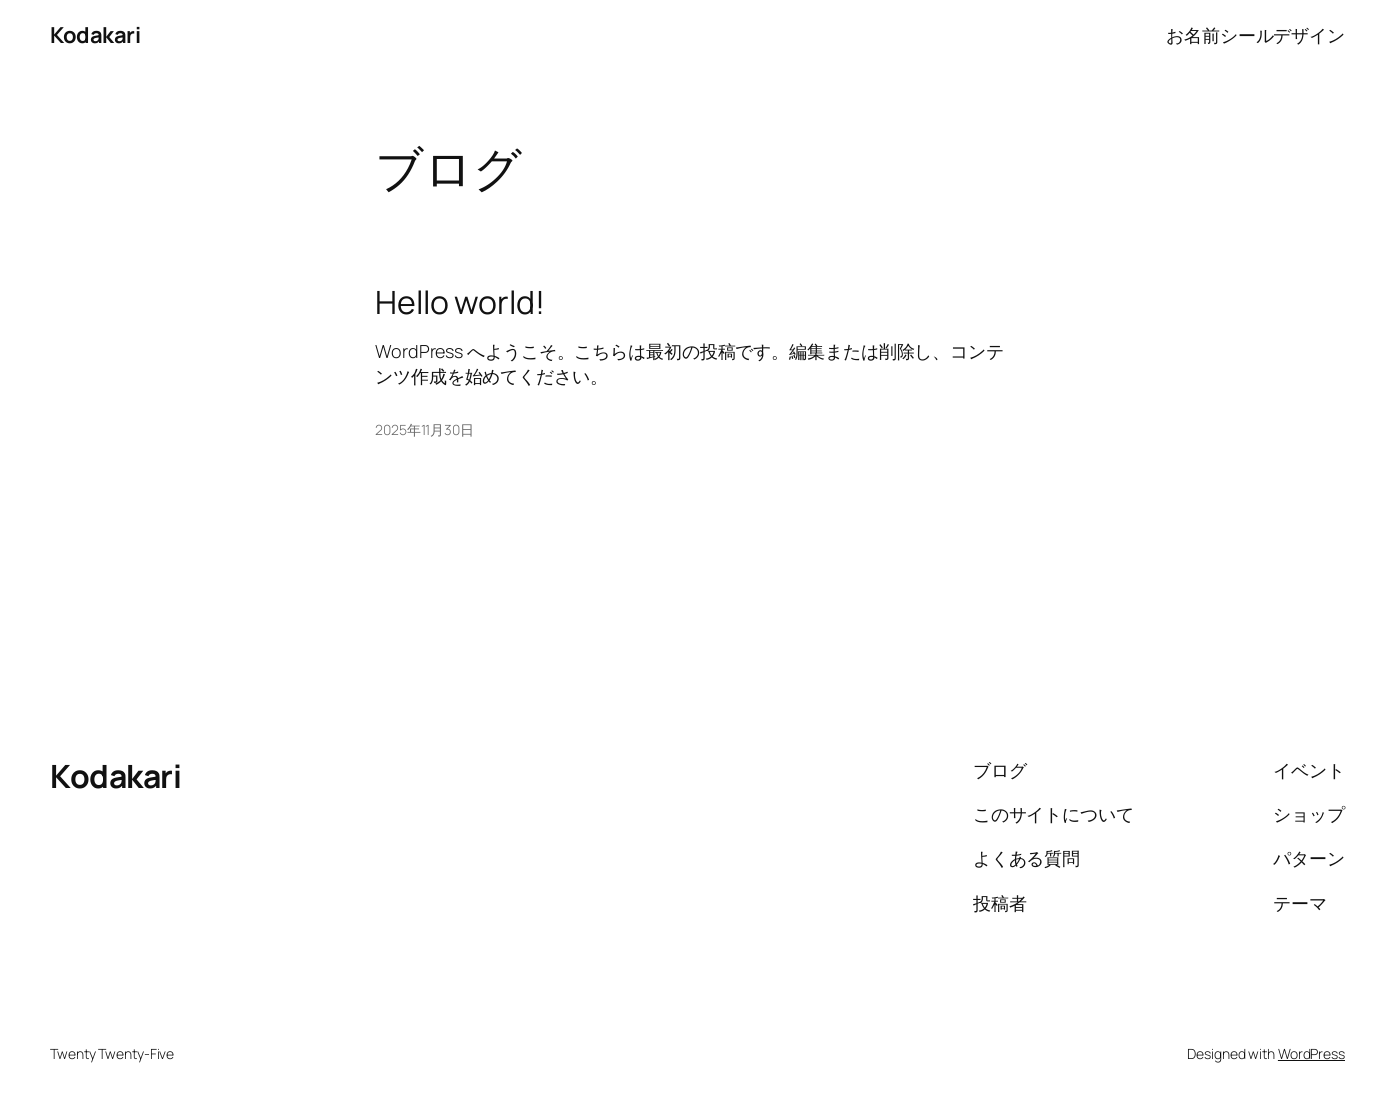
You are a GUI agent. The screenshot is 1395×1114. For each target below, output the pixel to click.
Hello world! (460, 302)
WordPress (1311, 1053)
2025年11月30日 (424, 429)
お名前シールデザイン (1255, 35)
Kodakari (95, 35)
